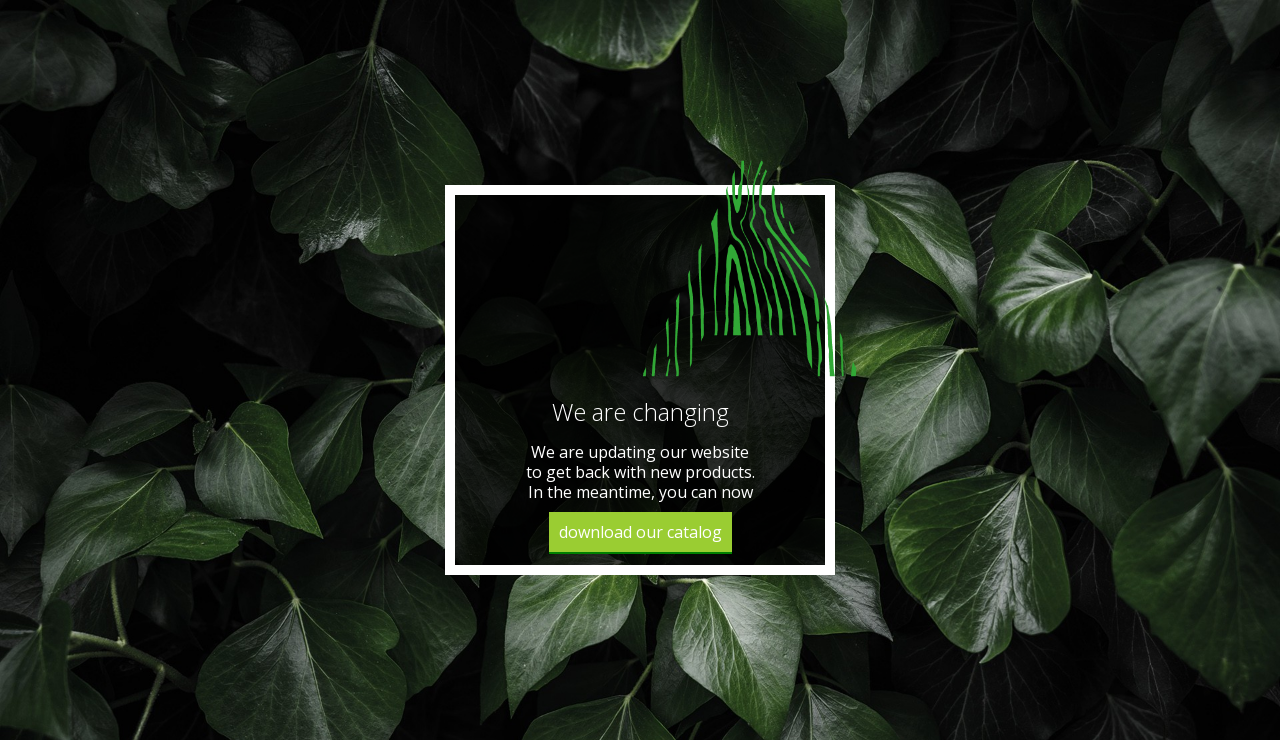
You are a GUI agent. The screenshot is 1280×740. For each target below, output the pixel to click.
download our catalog (640, 532)
